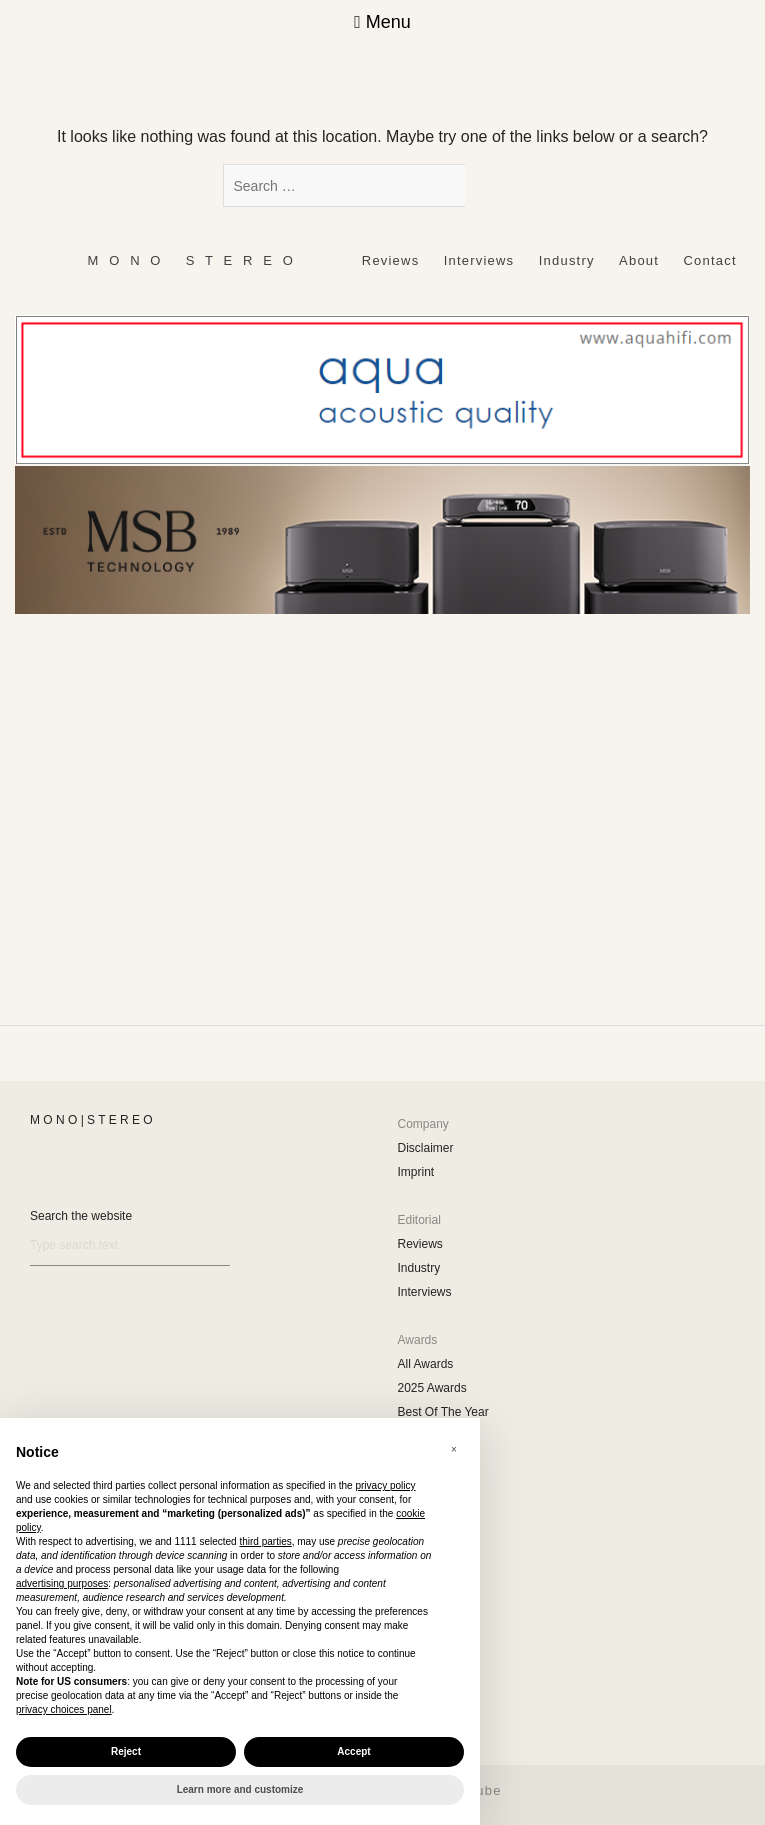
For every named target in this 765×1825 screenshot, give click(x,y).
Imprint (416, 1172)
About (639, 260)
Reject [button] (126, 1751)
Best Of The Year (443, 1412)
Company (423, 1124)
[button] (454, 1450)
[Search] (130, 1245)
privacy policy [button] (385, 1485)
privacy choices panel (64, 1709)
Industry (567, 260)
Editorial (419, 1220)
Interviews (479, 260)
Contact (710, 260)
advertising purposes (62, 1583)
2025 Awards (432, 1388)
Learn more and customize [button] (240, 1789)
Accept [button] (353, 1751)
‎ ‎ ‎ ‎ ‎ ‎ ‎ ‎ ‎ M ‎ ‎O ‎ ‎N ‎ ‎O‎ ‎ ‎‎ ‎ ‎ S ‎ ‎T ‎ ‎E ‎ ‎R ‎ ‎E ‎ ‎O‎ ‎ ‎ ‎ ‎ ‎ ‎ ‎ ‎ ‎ (190, 260)
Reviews (391, 260)
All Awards (426, 1364)
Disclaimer (426, 1148)
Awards (418, 1340)
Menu (382, 22)
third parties (265, 1541)
